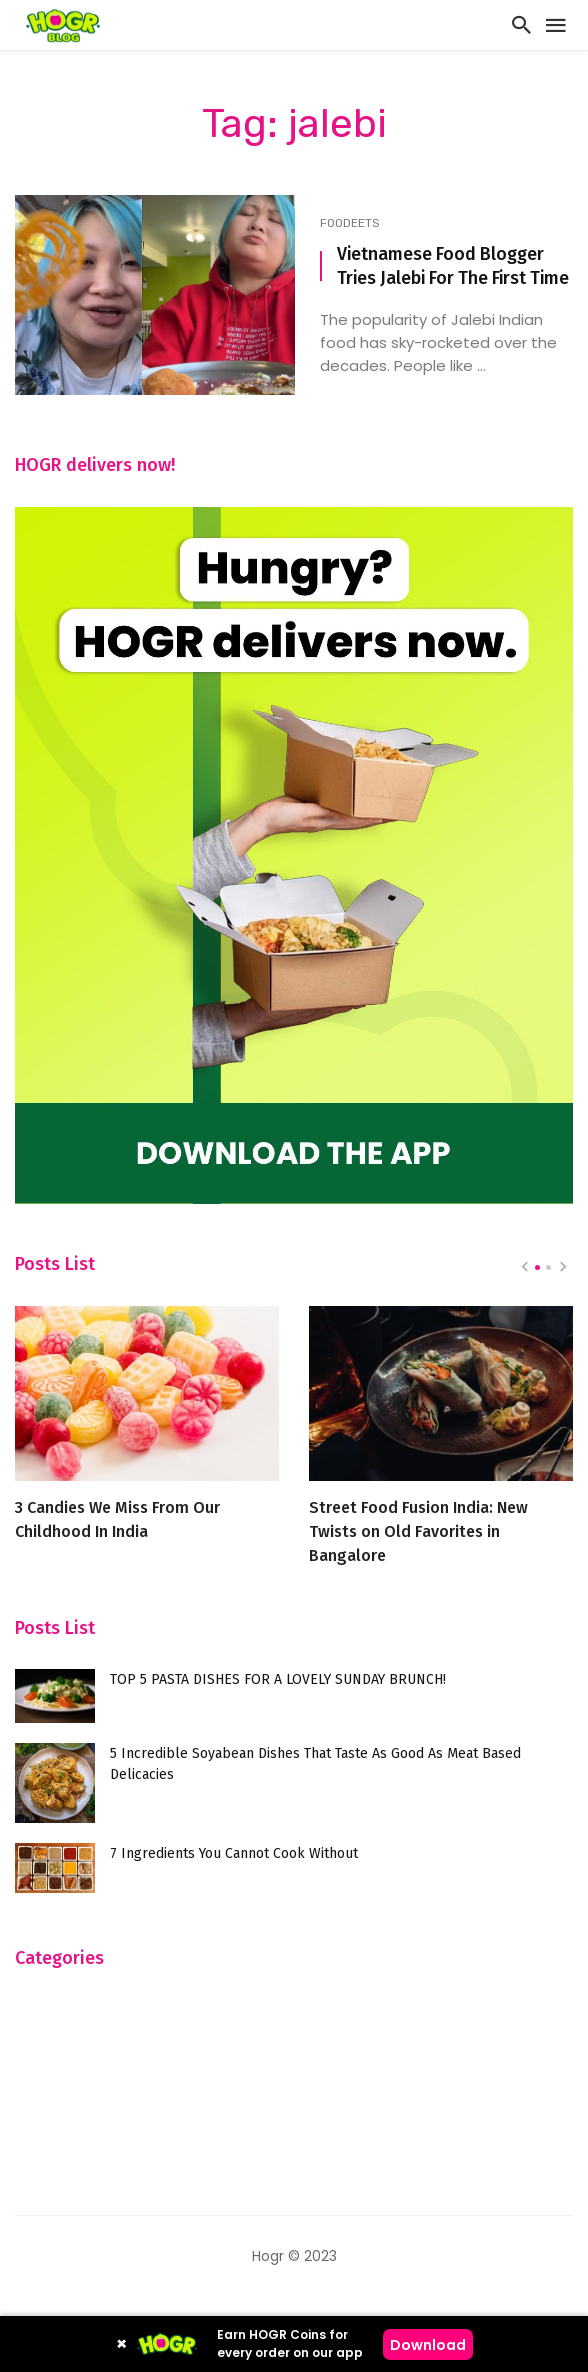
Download (428, 2345)
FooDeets (350, 223)
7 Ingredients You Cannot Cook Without (234, 1853)
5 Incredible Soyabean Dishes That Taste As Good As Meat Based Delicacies (315, 1764)
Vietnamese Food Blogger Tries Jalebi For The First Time (453, 266)
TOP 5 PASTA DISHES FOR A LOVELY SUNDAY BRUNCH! (278, 1679)
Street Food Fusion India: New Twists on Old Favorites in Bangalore (418, 1531)
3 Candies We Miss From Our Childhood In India (117, 1519)
